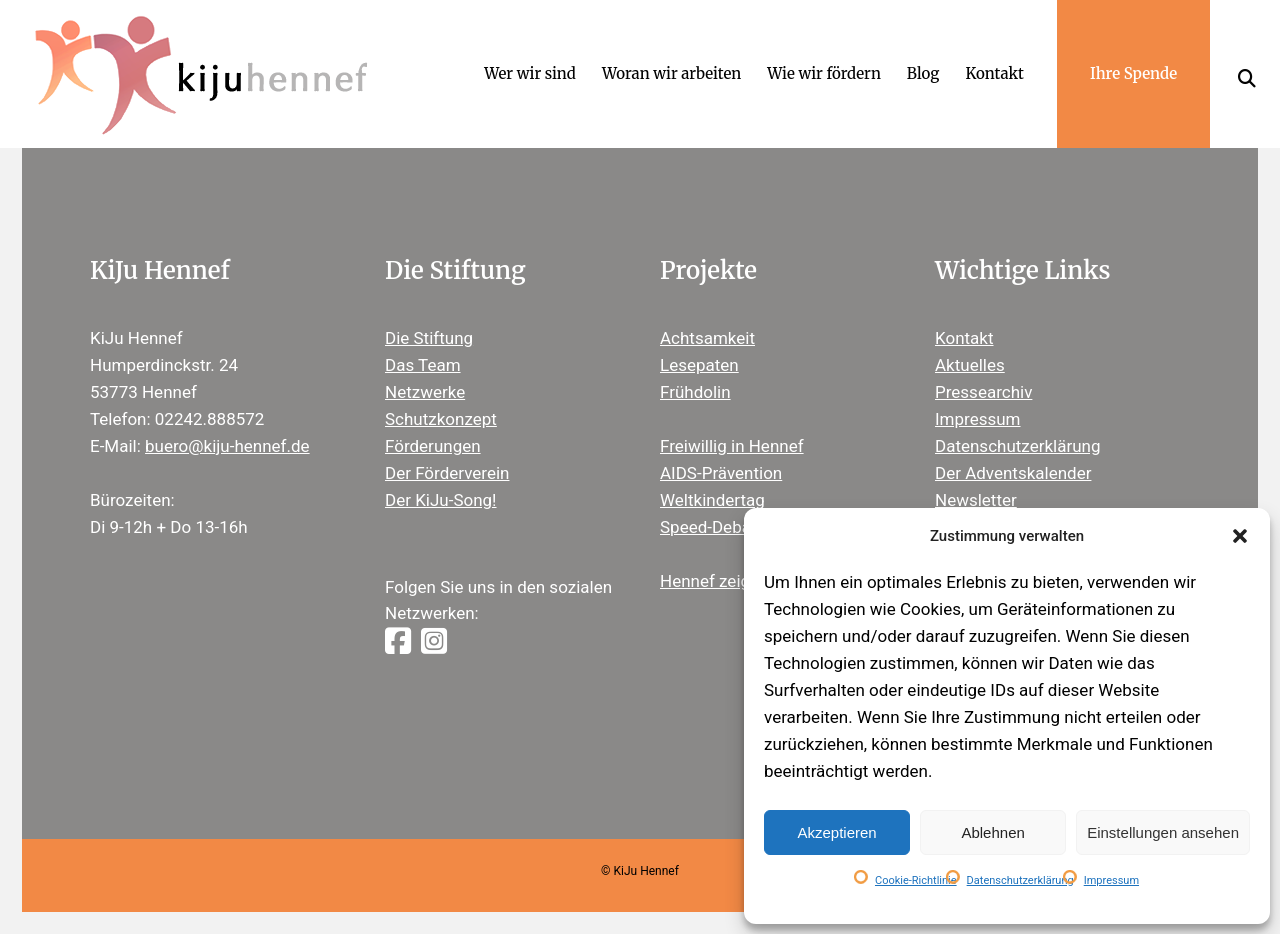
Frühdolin (695, 392)
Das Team (423, 365)
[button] (1240, 536)
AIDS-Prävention (721, 473)
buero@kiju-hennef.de (227, 446)
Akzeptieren (836, 832)
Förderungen (433, 446)
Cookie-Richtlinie (916, 880)
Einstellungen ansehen (1163, 832)
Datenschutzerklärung (1020, 880)
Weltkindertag (712, 500)
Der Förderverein (447, 473)
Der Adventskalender (1013, 473)
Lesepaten (699, 365)
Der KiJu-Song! (441, 500)
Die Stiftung (429, 338)
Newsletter (976, 500)
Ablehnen (992, 832)
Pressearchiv (983, 392)
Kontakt (964, 338)
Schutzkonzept (441, 419)
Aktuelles (970, 365)
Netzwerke (425, 392)
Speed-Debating (720, 527)
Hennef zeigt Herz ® (736, 581)
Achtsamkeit (707, 338)
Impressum (1111, 880)
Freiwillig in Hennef (732, 446)
